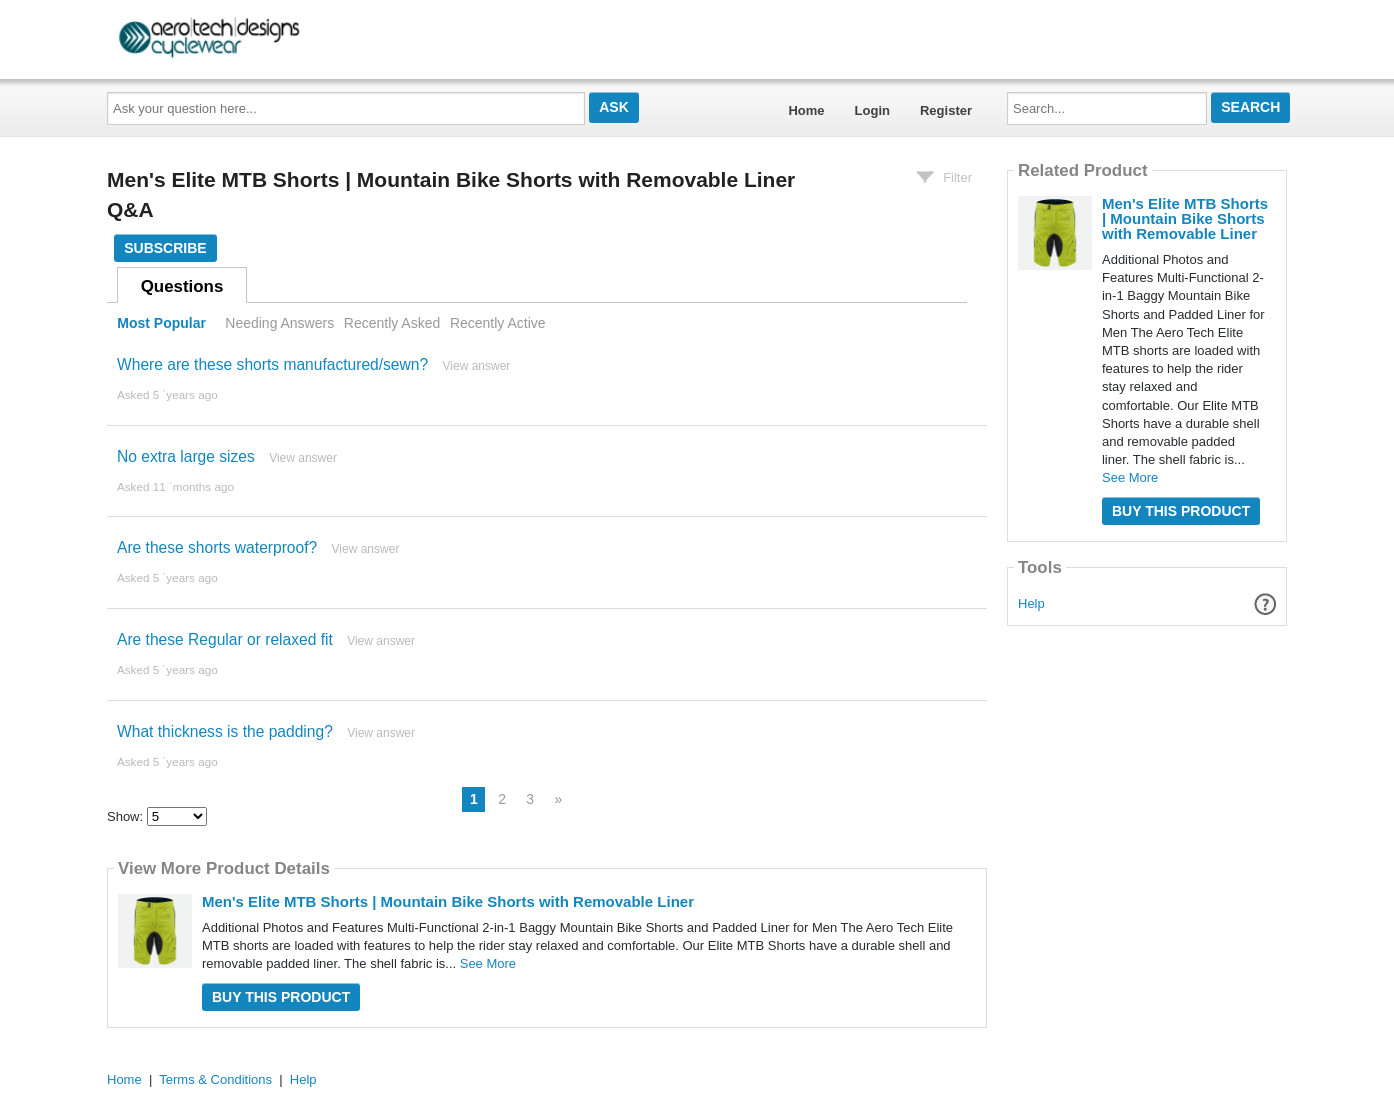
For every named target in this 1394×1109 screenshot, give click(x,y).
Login (872, 110)
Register (946, 110)
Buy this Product (281, 997)
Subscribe (165, 248)
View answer (477, 366)
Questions (182, 286)
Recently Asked (392, 323)
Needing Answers (279, 323)
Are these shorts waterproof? (217, 547)
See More (488, 963)
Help (1031, 603)
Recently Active (498, 323)
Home (806, 110)
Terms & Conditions (215, 1079)
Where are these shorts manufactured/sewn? (272, 364)
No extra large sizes (186, 456)
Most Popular (161, 323)
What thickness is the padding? (225, 731)
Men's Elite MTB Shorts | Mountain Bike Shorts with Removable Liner (448, 901)
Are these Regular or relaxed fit (225, 639)
